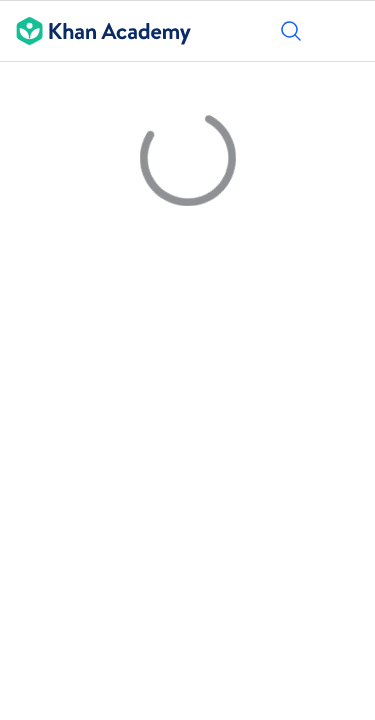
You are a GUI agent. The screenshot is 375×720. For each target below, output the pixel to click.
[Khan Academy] (95, 31)
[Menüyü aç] (347, 31)
